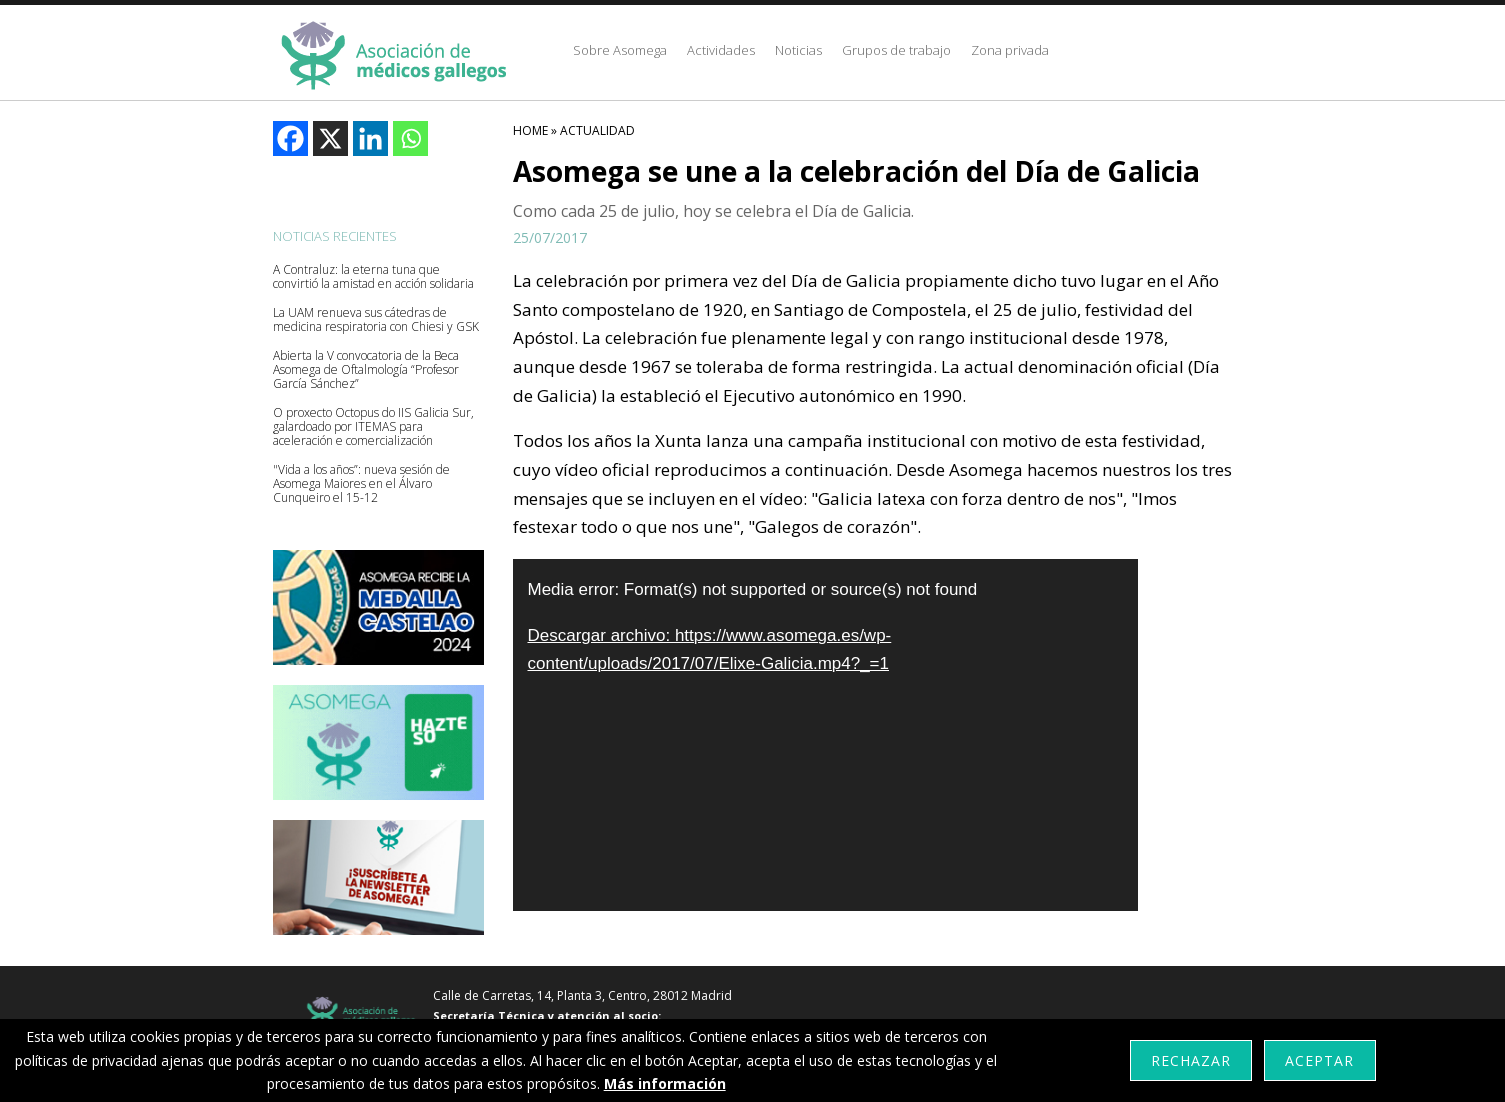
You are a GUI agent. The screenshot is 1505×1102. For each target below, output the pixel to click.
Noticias (798, 50)
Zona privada (1010, 50)
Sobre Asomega (620, 50)
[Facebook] (290, 138)
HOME (530, 130)
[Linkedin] (370, 138)
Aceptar (1319, 1060)
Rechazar (1191, 1060)
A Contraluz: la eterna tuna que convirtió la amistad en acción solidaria (373, 277)
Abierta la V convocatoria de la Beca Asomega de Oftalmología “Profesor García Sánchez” (366, 370)
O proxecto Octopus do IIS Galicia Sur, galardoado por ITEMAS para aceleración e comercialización (373, 427)
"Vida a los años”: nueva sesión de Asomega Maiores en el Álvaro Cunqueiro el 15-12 (361, 484)
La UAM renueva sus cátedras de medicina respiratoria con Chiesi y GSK (376, 320)
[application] (825, 735)
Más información (665, 1083)
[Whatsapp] (410, 138)
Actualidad (597, 130)
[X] (330, 138)
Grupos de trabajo (896, 50)
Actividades (721, 50)
